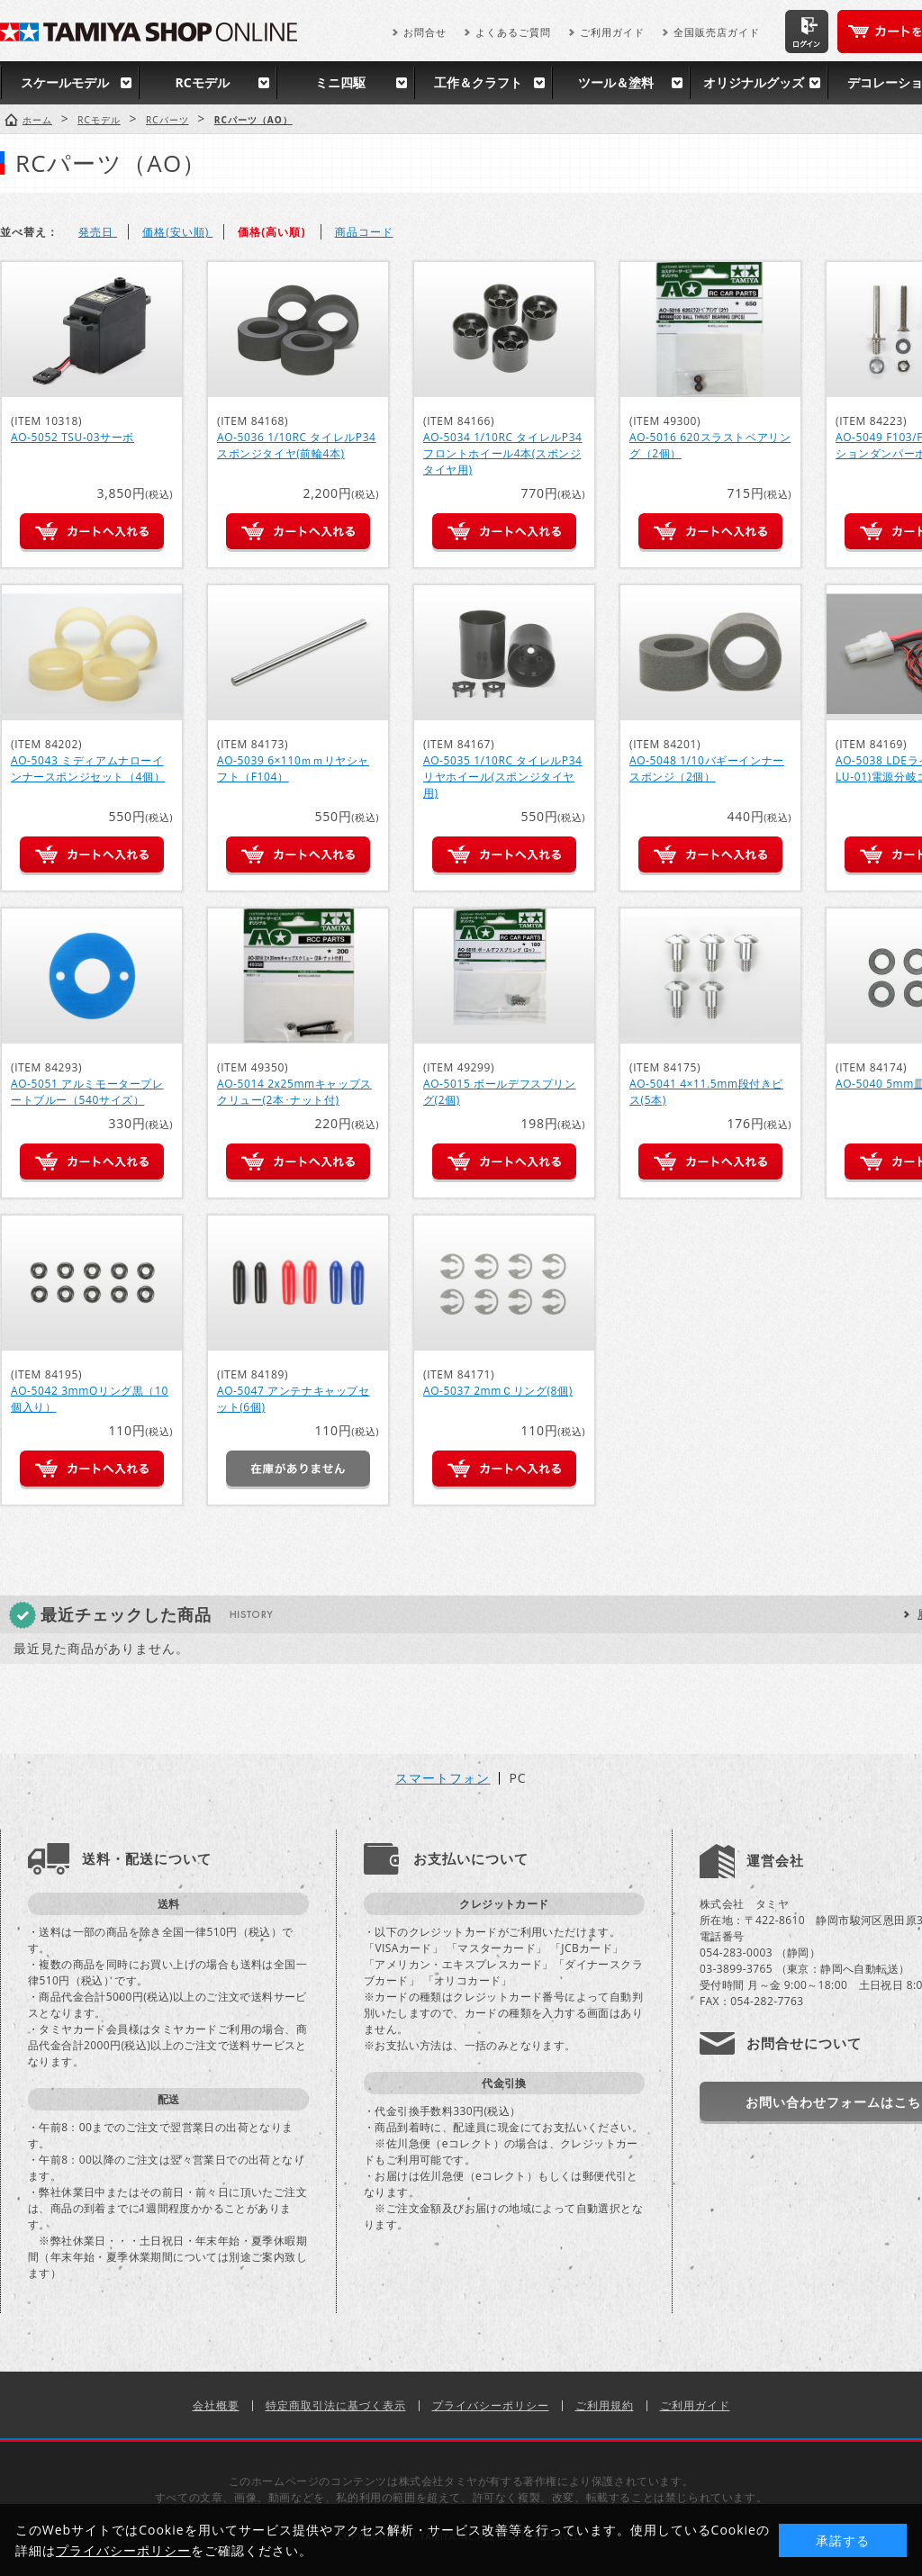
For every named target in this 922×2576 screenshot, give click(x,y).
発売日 (97, 232)
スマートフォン (442, 1778)
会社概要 (216, 2405)
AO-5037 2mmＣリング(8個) (498, 1390)
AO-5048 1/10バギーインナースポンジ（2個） (706, 768)
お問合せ (425, 32)
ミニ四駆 (340, 82)
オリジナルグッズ (753, 82)
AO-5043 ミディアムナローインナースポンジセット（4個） (88, 768)
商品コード (364, 232)
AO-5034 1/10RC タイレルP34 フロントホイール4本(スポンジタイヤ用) (503, 453)
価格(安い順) (177, 232)
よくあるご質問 (513, 32)
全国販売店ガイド (716, 32)
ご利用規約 (604, 2405)
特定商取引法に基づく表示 (336, 2405)
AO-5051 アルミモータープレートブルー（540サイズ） (87, 1091)
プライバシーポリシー (490, 2405)
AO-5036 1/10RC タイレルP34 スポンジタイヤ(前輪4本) (296, 445)
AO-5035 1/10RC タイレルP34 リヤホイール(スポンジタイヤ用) (503, 776)
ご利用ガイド (612, 32)
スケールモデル (65, 82)
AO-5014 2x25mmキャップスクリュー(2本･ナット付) (294, 1091)
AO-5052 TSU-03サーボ (72, 437)
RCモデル (202, 82)
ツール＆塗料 (616, 82)
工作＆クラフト (478, 82)
